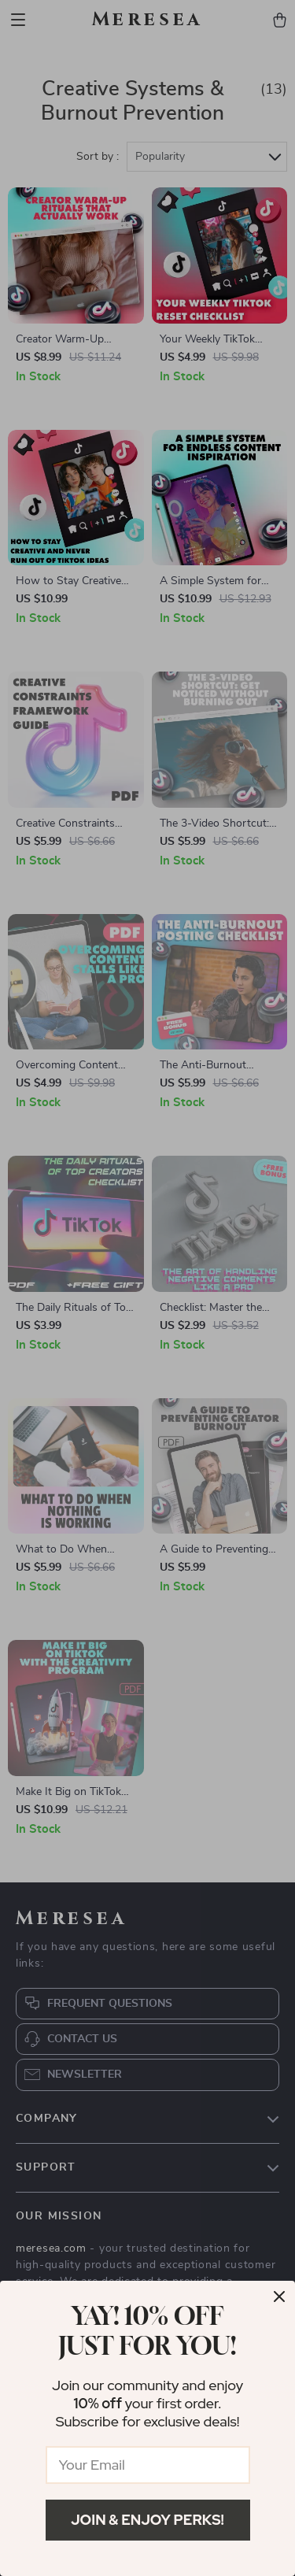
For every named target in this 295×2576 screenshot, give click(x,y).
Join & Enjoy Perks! (147, 2520)
